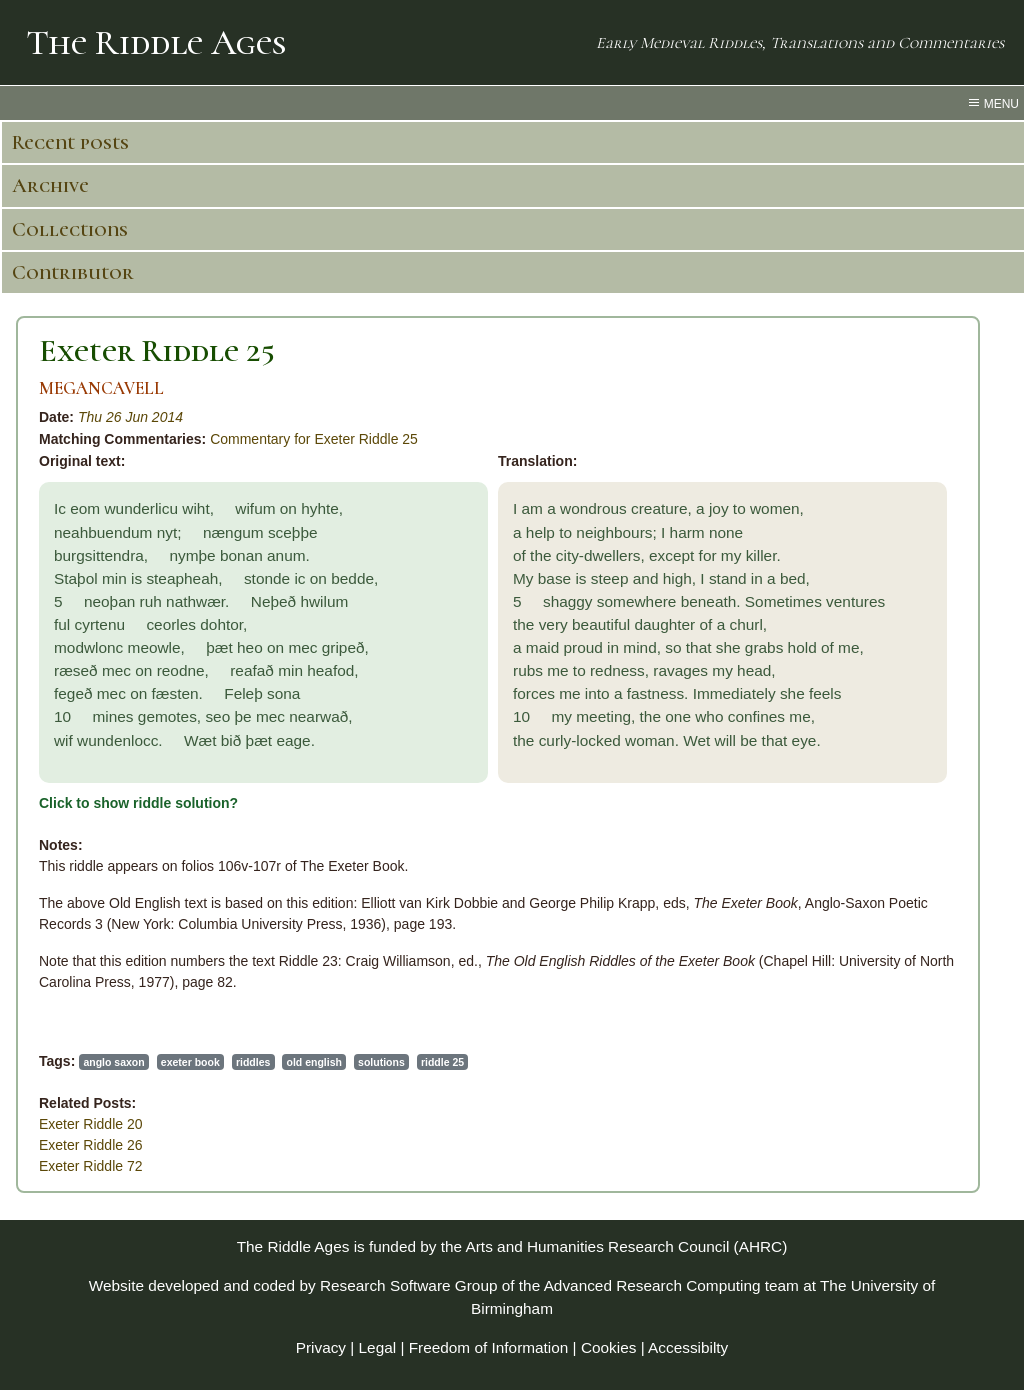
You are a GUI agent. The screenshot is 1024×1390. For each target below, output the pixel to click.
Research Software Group (409, 1285)
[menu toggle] (512, 103)
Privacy (321, 1347)
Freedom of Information (489, 1347)
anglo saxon (113, 1062)
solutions (381, 1062)
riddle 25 (442, 1062)
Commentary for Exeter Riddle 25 (314, 439)
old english (314, 1062)
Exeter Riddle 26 (91, 1145)
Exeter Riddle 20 (91, 1124)
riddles (253, 1062)
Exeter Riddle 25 (157, 350)
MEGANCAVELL (101, 388)
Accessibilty (688, 1347)
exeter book (190, 1062)
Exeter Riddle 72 (91, 1166)
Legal (378, 1347)
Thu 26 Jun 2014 (130, 417)
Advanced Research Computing (652, 1285)
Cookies (609, 1347)
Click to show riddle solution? (138, 803)
